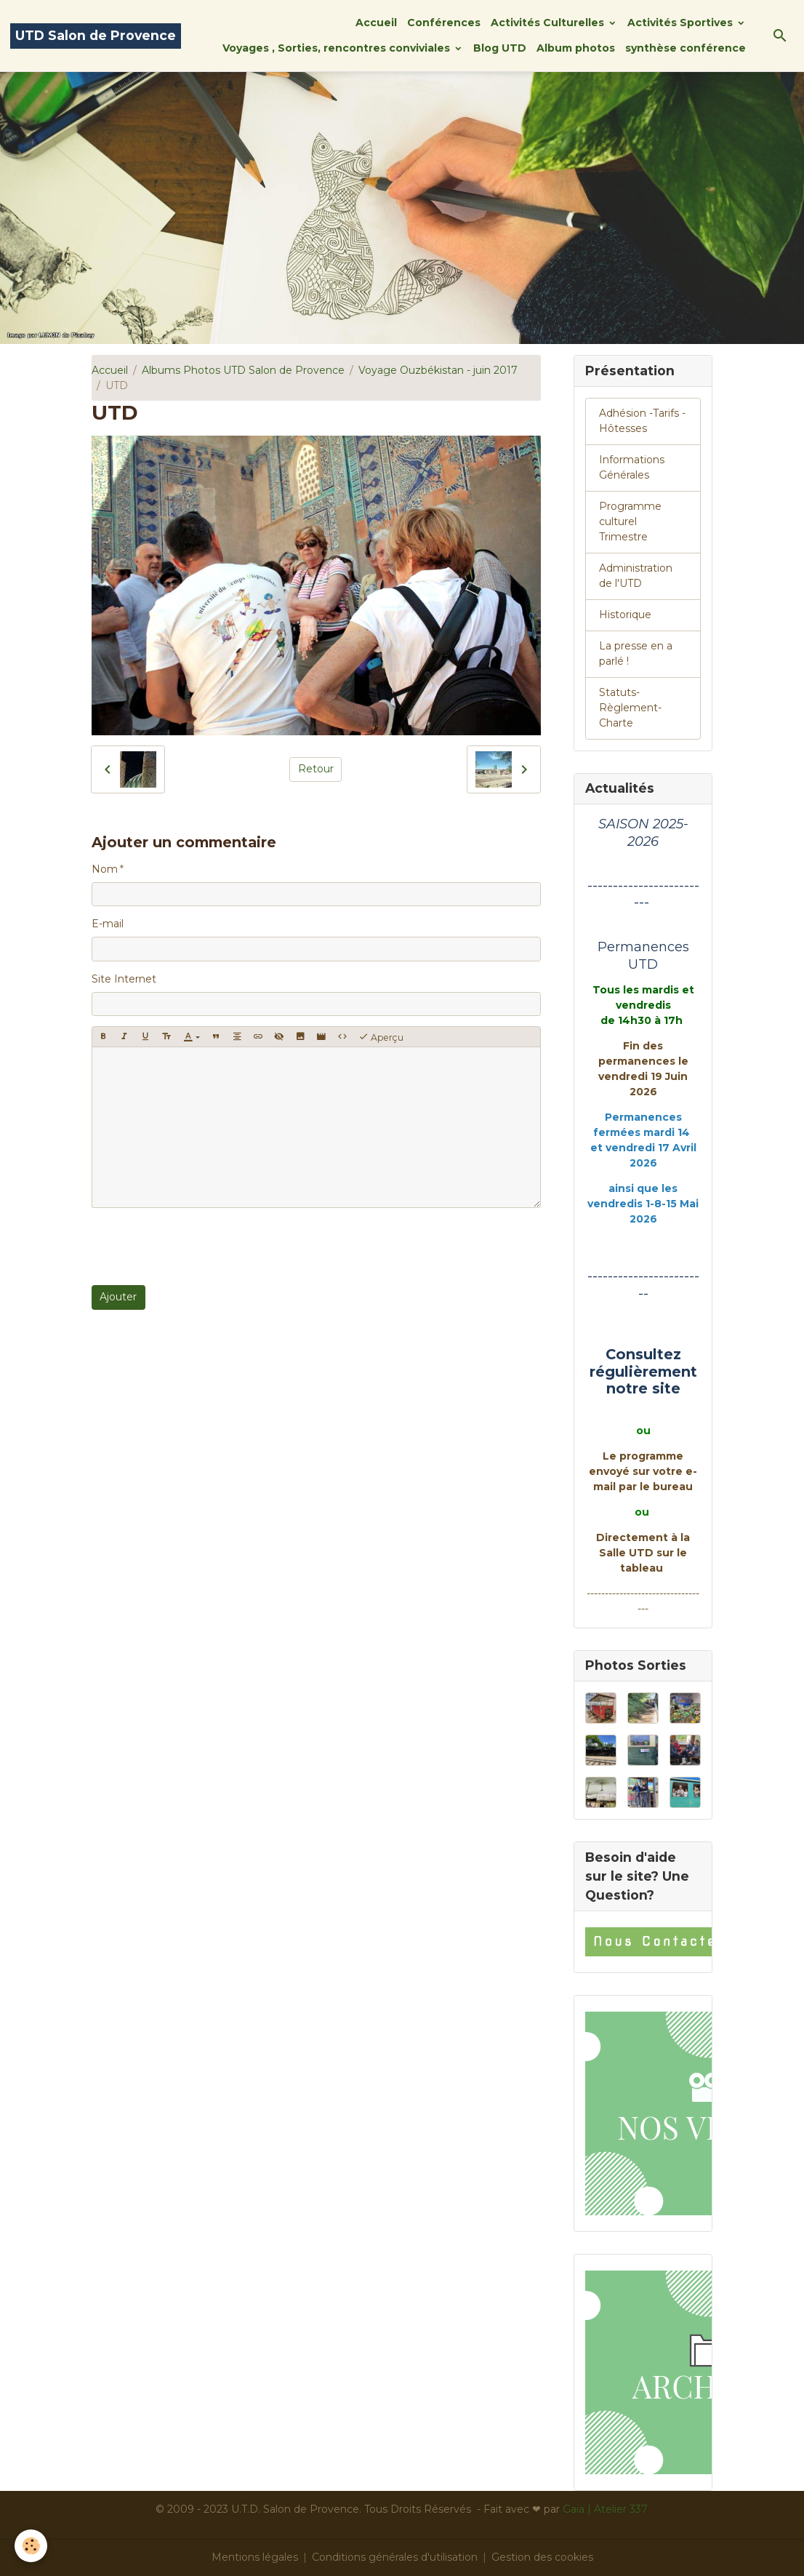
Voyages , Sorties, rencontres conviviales (337, 48)
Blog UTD (499, 48)
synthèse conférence (685, 48)
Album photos (575, 48)
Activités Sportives (681, 22)
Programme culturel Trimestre (630, 521)
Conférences (444, 22)
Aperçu (380, 1037)
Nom (105, 869)
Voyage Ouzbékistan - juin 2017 (438, 370)
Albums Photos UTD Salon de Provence (243, 370)
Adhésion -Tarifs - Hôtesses (642, 421)
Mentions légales (255, 2557)
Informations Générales (631, 467)
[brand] (95, 36)
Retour (316, 768)
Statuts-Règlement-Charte (630, 707)
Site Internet (124, 978)
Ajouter (118, 1296)
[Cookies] (31, 2545)
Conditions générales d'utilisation (395, 2557)
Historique (625, 614)
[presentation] (202, 1246)
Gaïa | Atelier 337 (605, 2509)
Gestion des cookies (542, 2557)
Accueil (376, 22)
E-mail (108, 923)
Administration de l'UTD (635, 575)
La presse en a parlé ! (635, 653)
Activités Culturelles (549, 22)
